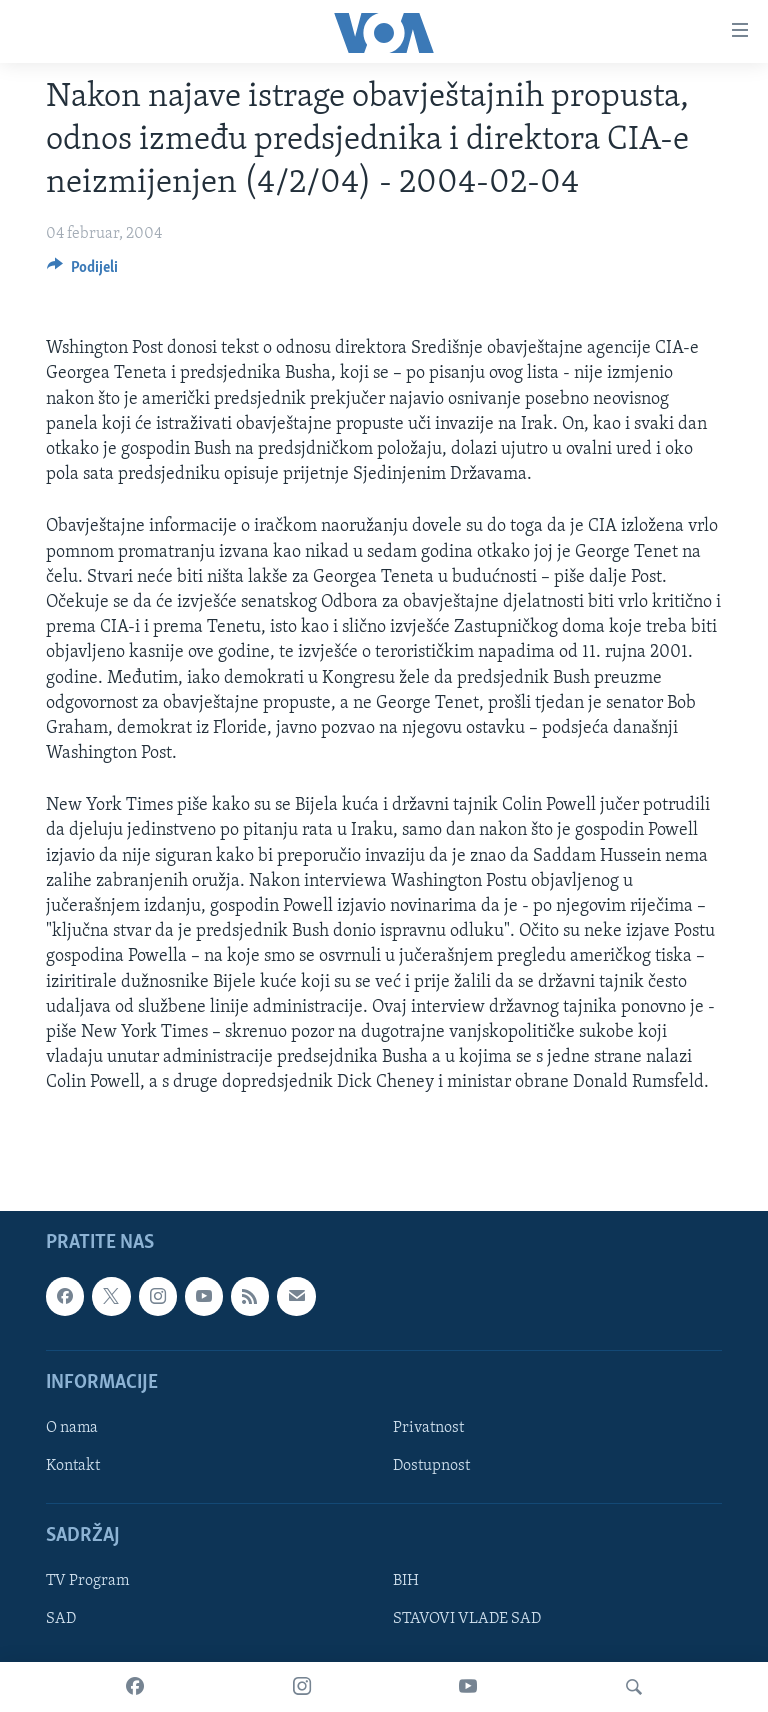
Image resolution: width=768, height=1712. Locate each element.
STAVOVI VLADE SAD (467, 1619)
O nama (72, 1427)
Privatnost (428, 1427)
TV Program (87, 1581)
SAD (61, 1619)
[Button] (82, 272)
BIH (406, 1581)
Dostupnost (431, 1466)
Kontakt (73, 1466)
